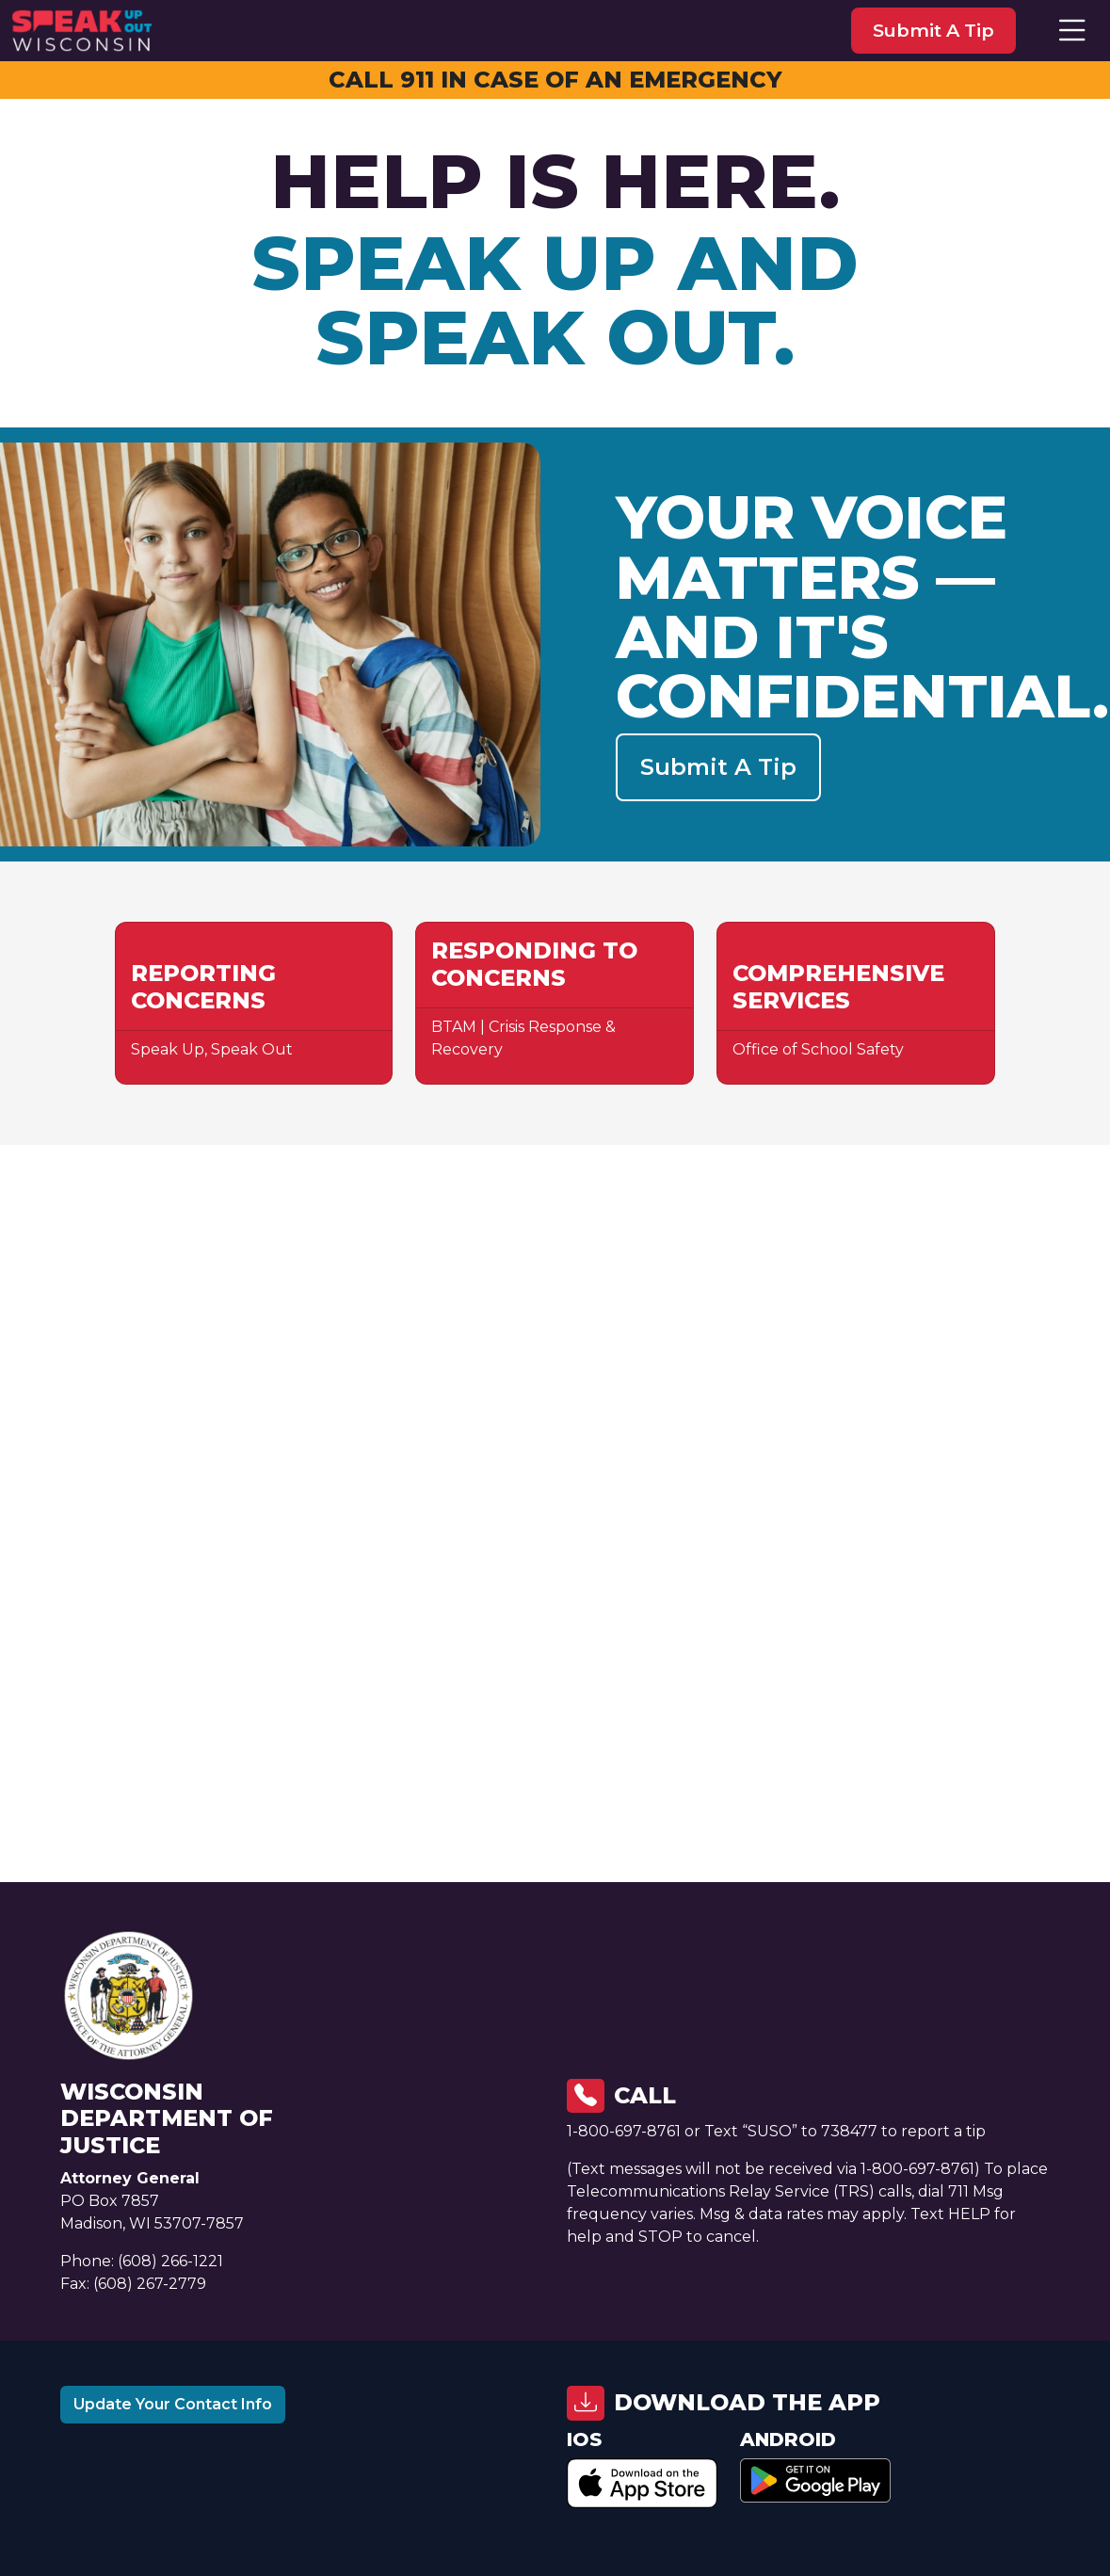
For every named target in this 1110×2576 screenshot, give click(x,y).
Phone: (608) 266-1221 (141, 2261)
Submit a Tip (718, 767)
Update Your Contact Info (172, 2404)
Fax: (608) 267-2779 (133, 2284)
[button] (1072, 31)
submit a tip (933, 30)
